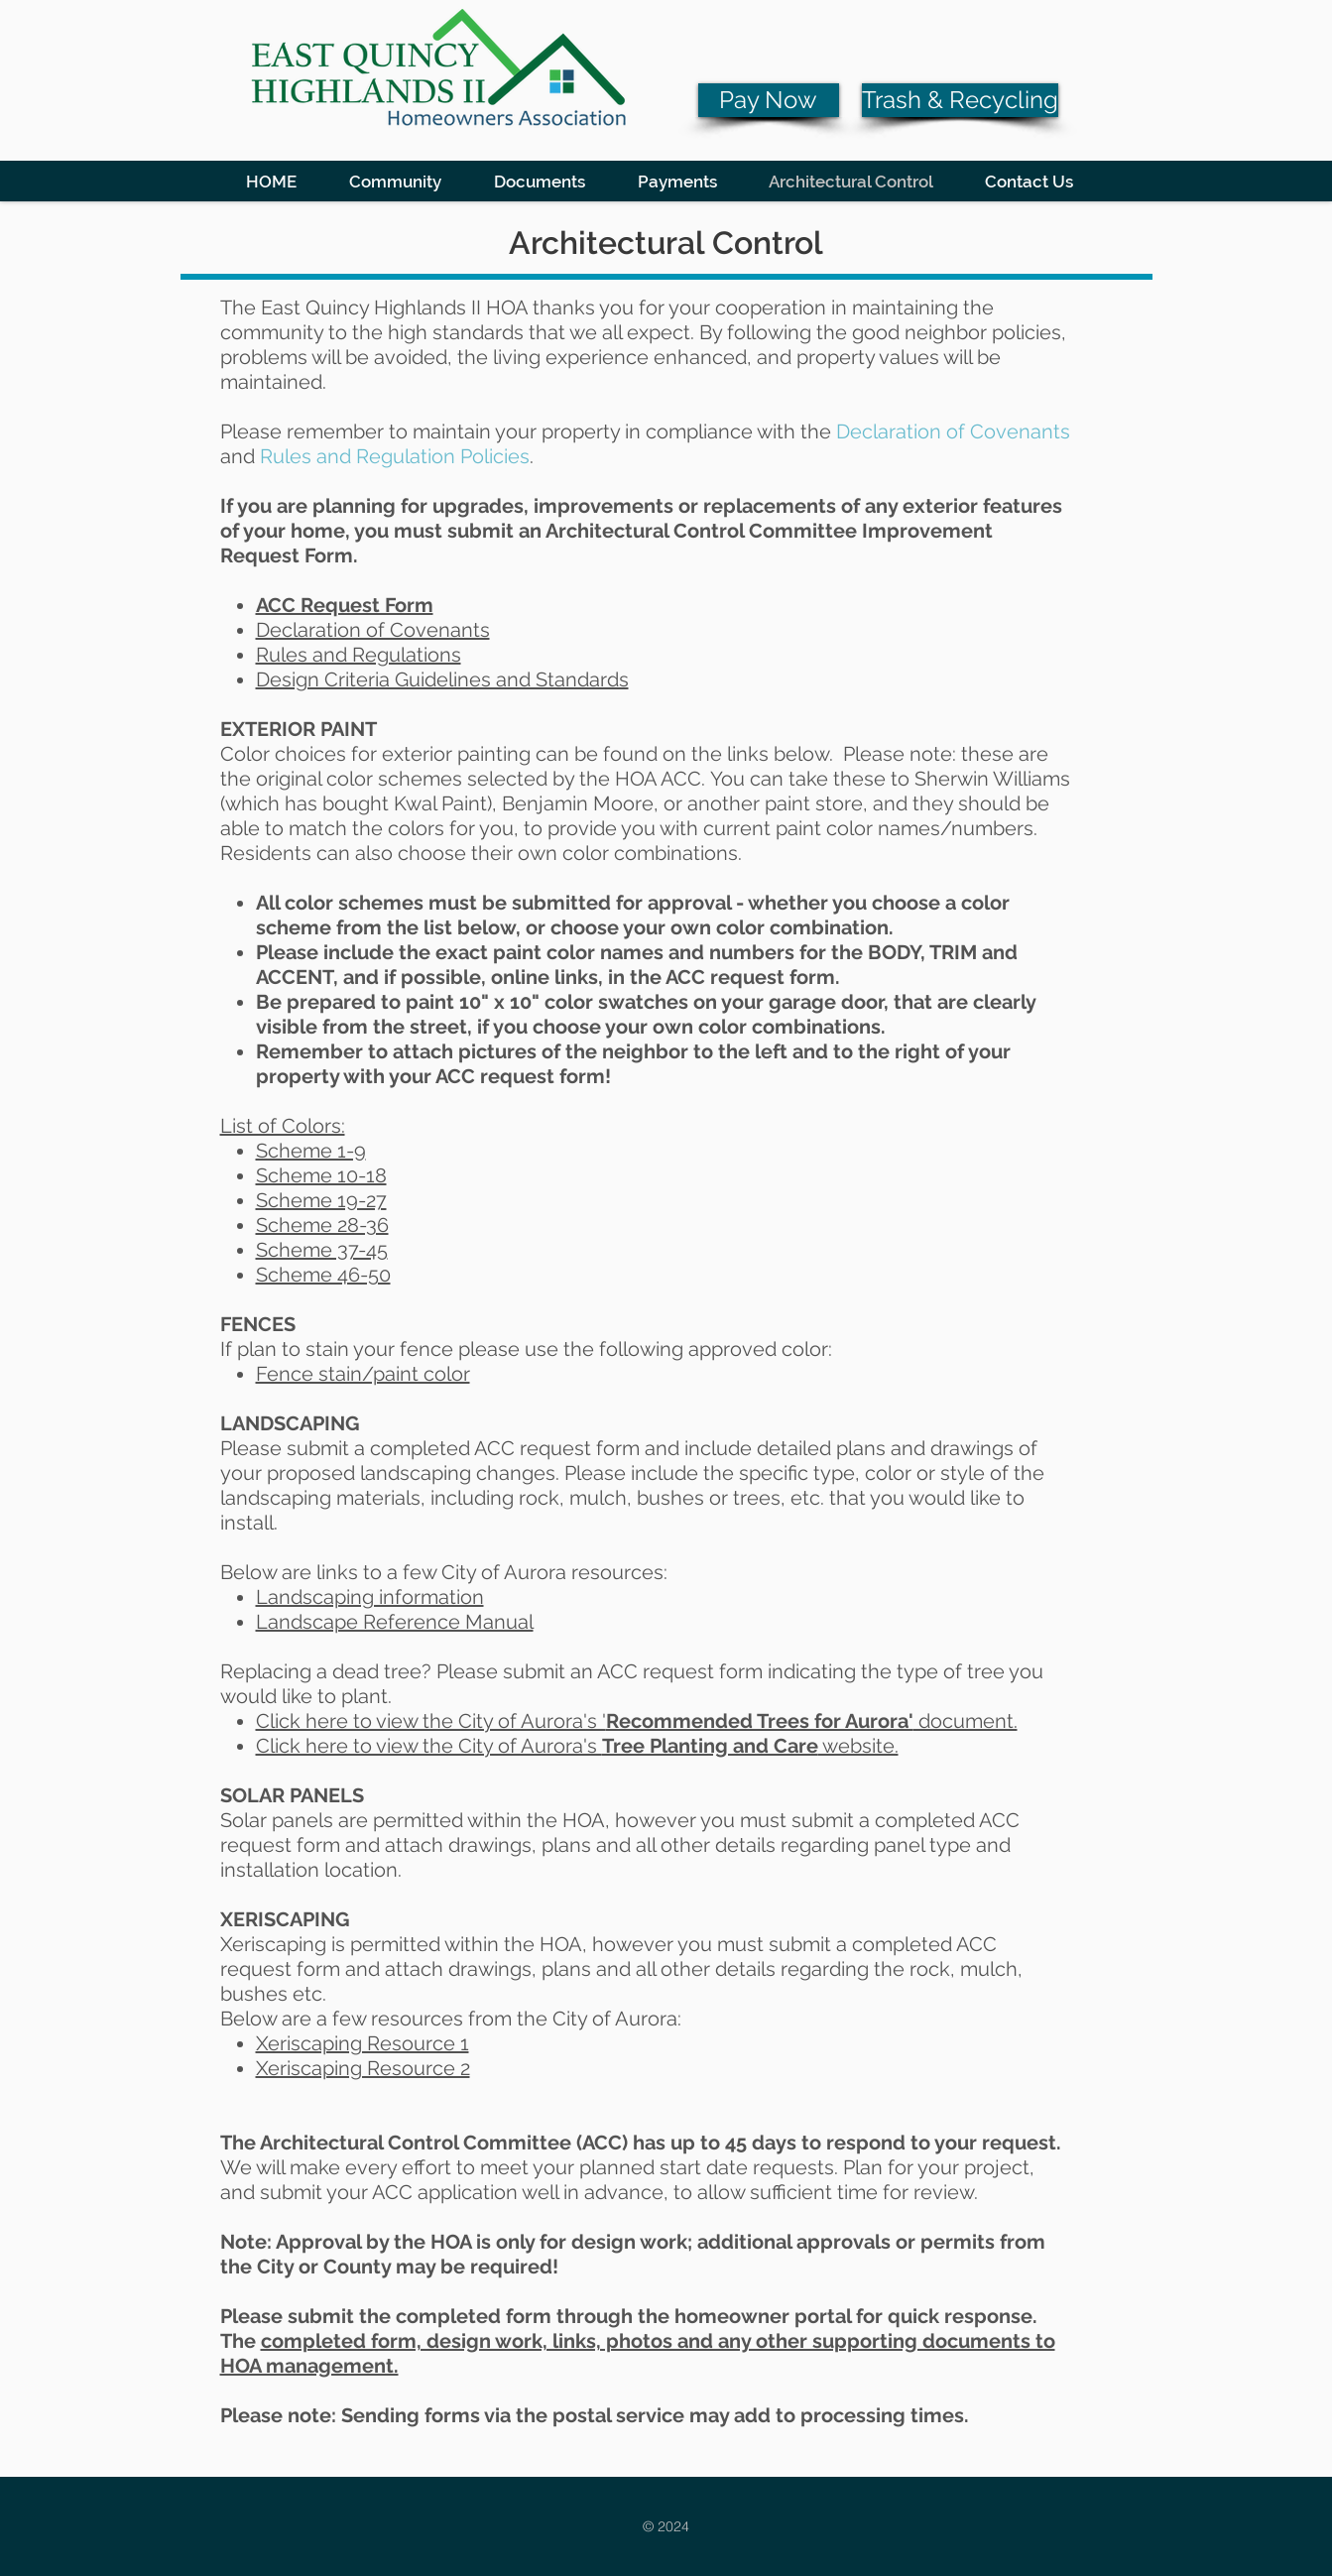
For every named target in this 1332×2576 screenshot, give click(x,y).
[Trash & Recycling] (960, 100)
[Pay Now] (768, 100)
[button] (395, 181)
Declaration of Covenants (373, 630)
